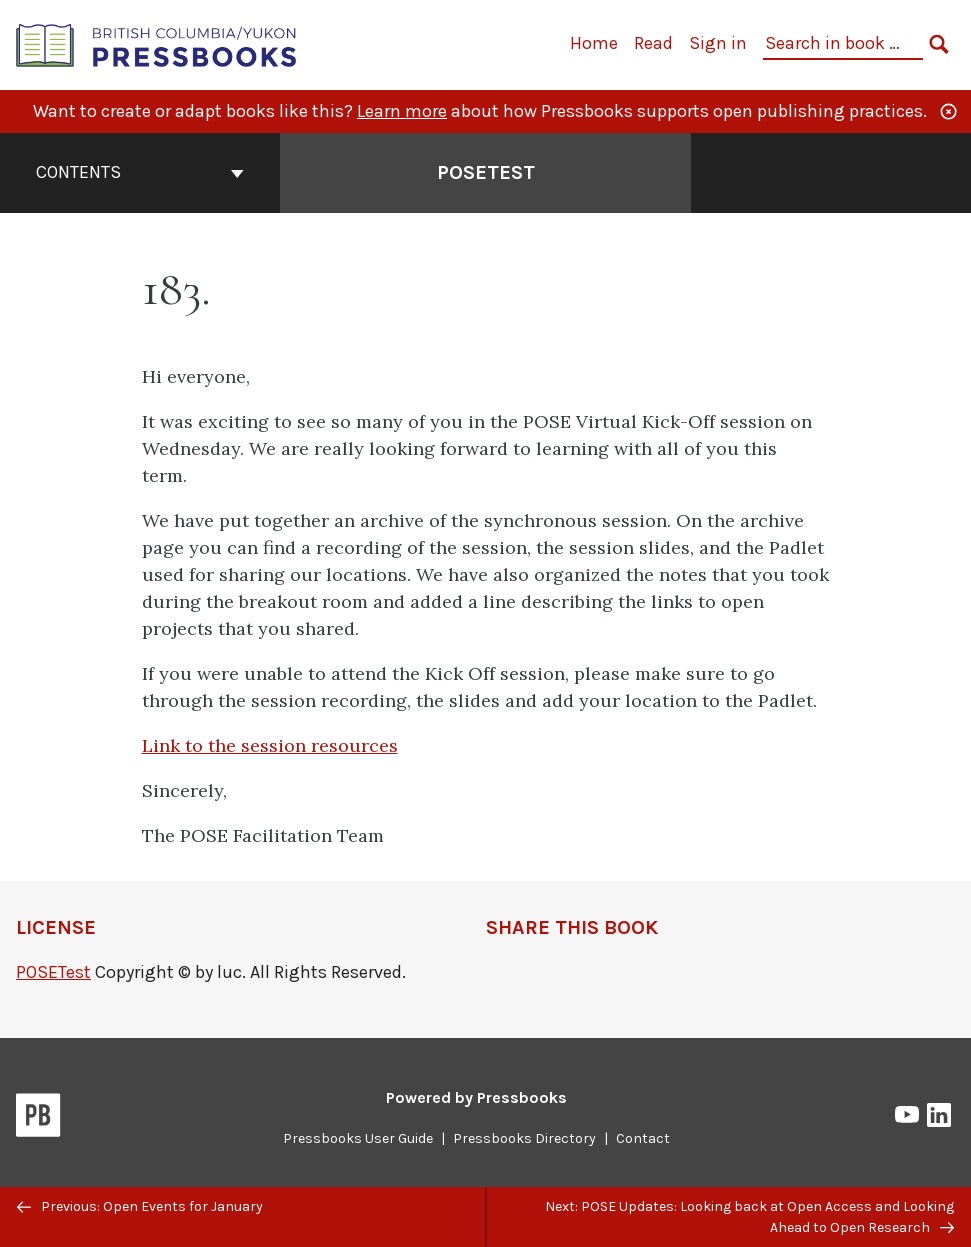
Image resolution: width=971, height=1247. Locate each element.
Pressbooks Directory (524, 1138)
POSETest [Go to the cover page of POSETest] (486, 172)
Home (594, 43)
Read (653, 43)
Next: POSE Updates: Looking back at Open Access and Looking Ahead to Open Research (749, 1217)
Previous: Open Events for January (140, 1206)
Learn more (402, 111)
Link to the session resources (270, 745)
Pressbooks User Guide (358, 1138)
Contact (643, 1138)
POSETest (53, 972)
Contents (140, 172)
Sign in (718, 43)
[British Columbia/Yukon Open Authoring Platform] (157, 43)
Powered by (476, 1097)
